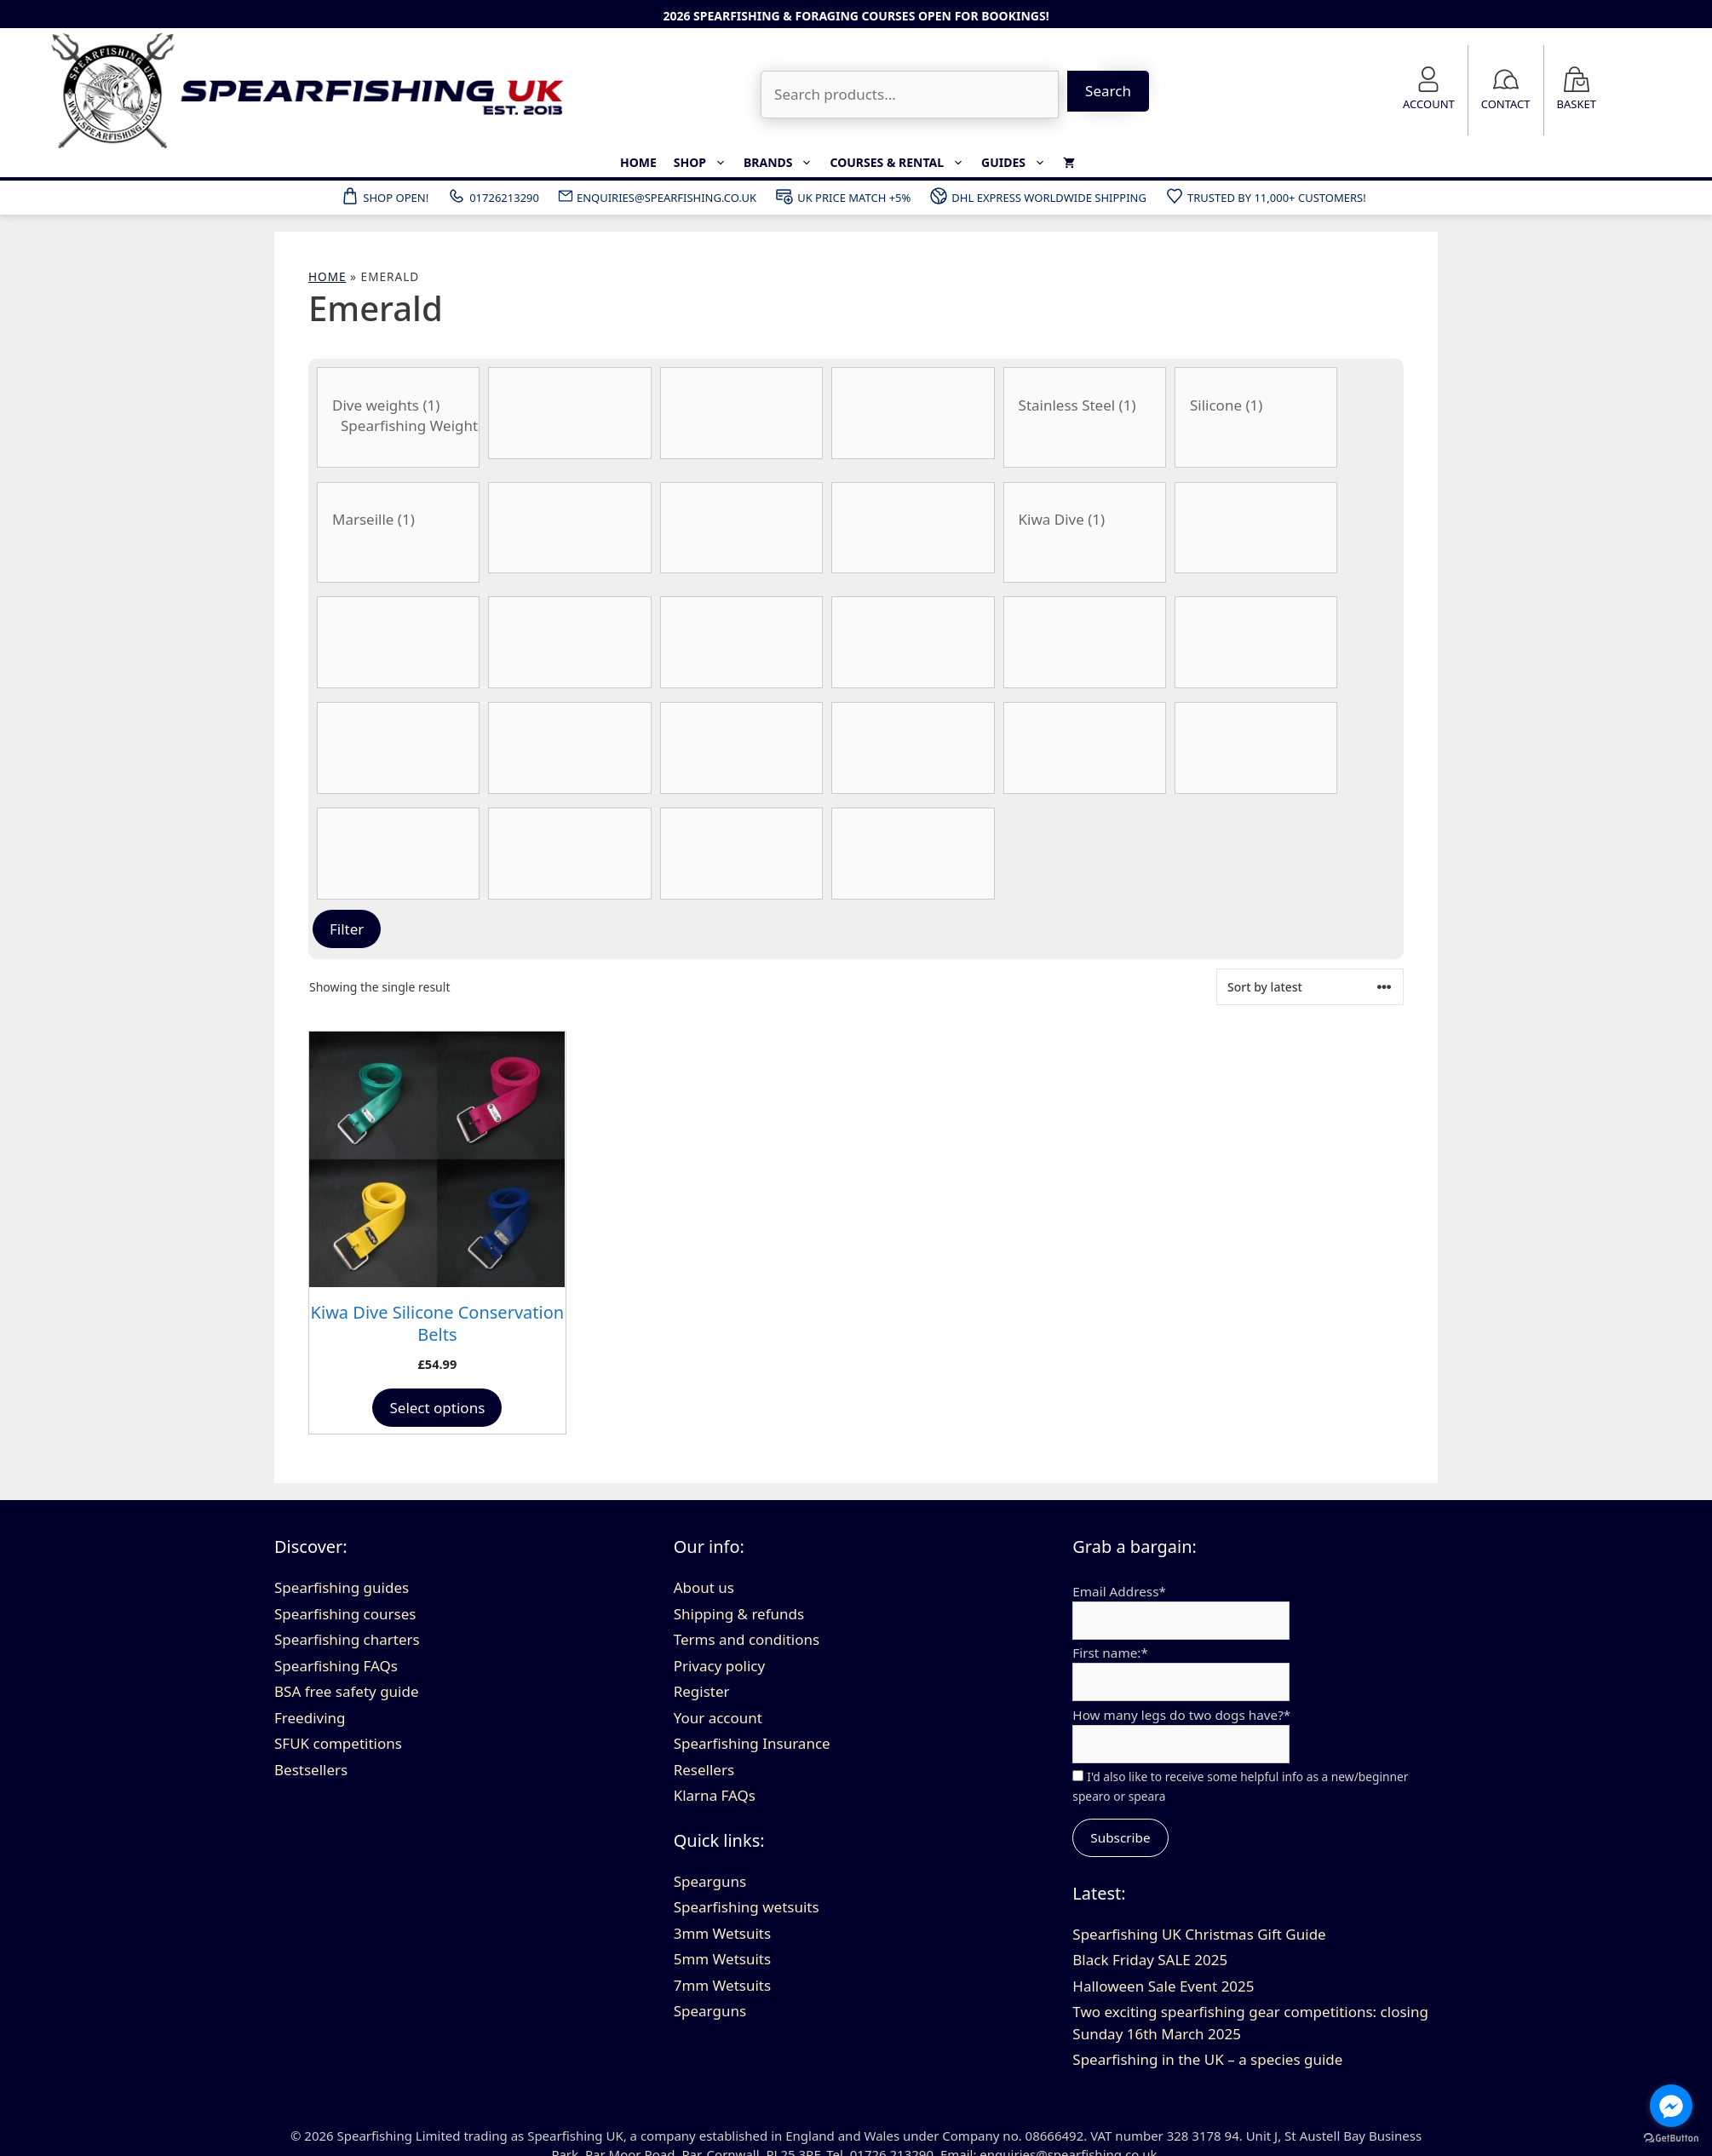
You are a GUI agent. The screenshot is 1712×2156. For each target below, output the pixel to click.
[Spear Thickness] (1256, 748)
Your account (718, 1718)
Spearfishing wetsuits (746, 1907)
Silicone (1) (1256, 405)
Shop (704, 162)
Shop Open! (384, 196)
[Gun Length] (741, 642)
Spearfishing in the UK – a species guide (1207, 2059)
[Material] (398, 748)
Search (1108, 91)
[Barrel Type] (912, 413)
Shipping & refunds (739, 1614)
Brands (783, 162)
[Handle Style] (912, 642)
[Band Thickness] (569, 413)
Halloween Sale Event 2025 (1163, 1986)
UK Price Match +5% (842, 196)
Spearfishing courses (345, 1614)
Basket (1576, 104)
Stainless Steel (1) (1084, 405)
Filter (347, 929)
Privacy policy (719, 1666)
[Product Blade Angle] (569, 528)
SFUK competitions (338, 1743)
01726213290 (492, 196)
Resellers (704, 1769)
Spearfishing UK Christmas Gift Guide (1198, 1934)
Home (638, 162)
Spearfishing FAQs (336, 1666)
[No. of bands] (741, 748)
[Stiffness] (398, 854)
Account (1429, 104)
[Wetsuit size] (912, 748)
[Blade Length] (741, 528)
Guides (1017, 162)
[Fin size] (1256, 528)
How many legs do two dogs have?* (1181, 1714)
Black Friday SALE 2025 (1149, 1959)
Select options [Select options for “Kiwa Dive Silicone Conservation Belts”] (437, 1407)
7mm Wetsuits (722, 1985)
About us (704, 1587)
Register (702, 1691)
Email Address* (1119, 1591)
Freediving (310, 1718)
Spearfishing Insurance (752, 1743)
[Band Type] (741, 413)
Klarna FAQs (714, 1795)
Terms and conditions (747, 1639)
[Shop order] (1310, 987)
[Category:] (398, 417)
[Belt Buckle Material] (1084, 417)
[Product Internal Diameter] (1084, 642)
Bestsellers (311, 1769)
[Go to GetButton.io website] (1671, 2138)
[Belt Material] (1256, 417)
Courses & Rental (901, 162)
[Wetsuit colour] (912, 854)
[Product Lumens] (1256, 642)
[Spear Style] (1084, 748)
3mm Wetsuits (722, 1933)
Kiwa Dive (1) (1084, 519)
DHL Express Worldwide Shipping (1037, 196)
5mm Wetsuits (722, 1959)
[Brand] (1084, 532)
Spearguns (710, 1881)
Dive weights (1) (398, 405)
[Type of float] (741, 854)
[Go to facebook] (1671, 2105)
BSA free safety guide (346, 1691)
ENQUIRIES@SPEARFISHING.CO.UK (656, 195)
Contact (1506, 104)
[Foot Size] (569, 642)
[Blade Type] (912, 528)
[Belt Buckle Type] (398, 532)
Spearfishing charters (347, 1639)
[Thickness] (569, 854)
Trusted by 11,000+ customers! (1265, 196)
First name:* (1110, 1652)
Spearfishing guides (341, 1587)
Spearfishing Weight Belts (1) (398, 426)
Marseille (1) (398, 519)
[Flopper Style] (398, 642)
